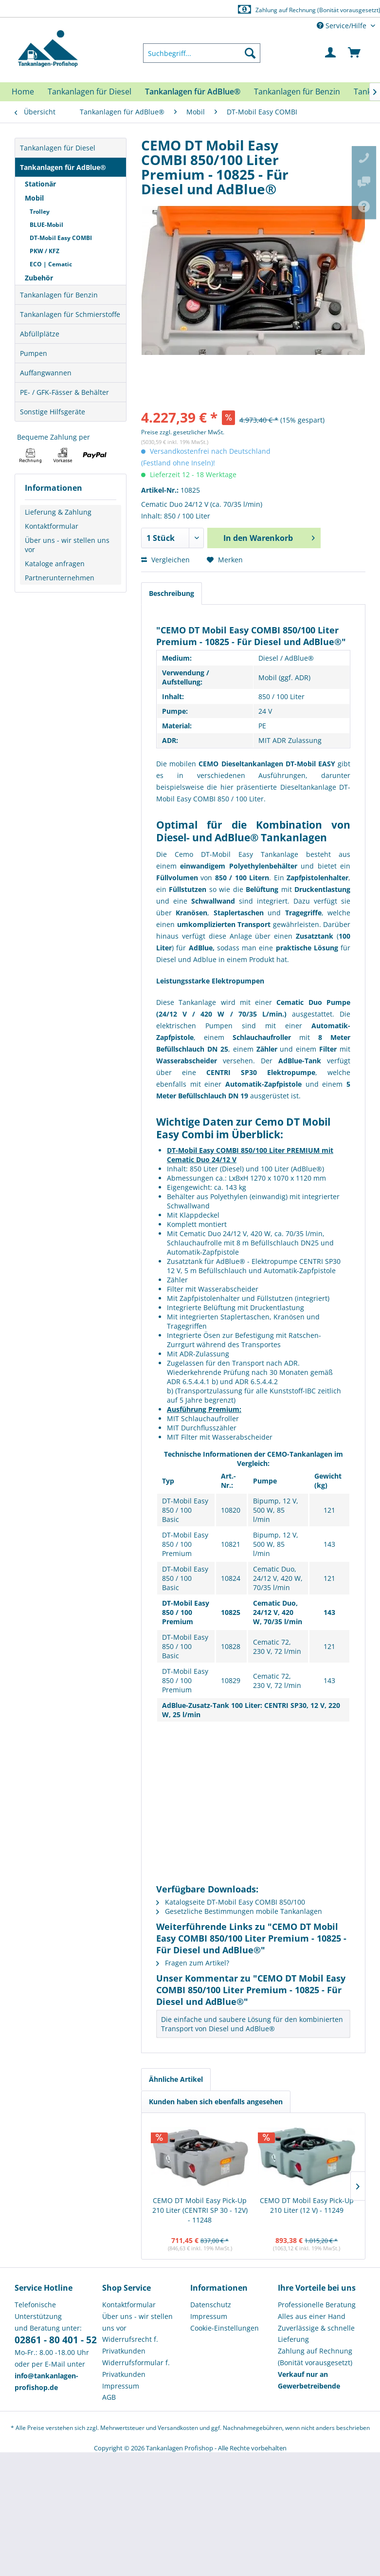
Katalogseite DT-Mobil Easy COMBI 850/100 (230, 1902)
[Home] (23, 91)
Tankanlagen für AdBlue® (63, 167)
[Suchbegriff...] (201, 53)
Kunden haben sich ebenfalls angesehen (216, 2101)
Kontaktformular (51, 526)
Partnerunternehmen (59, 577)
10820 (230, 1510)
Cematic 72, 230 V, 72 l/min (277, 1646)
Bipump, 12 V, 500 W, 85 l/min (275, 1510)
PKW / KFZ (44, 251)
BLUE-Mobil (46, 225)
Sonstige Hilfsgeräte (52, 411)
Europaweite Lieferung (178, 9)
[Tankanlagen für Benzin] (297, 91)
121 (329, 1510)
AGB (109, 2397)
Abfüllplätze (39, 333)
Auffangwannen (46, 372)
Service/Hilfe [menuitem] (342, 25)
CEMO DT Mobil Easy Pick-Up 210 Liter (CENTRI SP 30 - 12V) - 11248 (200, 2210)
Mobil (34, 198)
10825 (230, 1612)
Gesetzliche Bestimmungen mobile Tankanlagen (239, 1911)
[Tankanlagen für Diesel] (89, 91)
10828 (230, 1646)
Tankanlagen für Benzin (59, 294)
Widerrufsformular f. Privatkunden (136, 2368)
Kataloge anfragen (55, 563)
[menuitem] (201, 53)
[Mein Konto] (331, 53)
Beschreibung (171, 593)
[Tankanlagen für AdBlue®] (192, 91)
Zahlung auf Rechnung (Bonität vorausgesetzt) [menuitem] (315, 2356)
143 (329, 1544)
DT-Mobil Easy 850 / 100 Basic (185, 1510)
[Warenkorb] (354, 53)
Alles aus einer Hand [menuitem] (311, 2316)
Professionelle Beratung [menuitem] (317, 2304)
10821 (230, 1544)
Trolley (40, 211)
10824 (230, 1578)
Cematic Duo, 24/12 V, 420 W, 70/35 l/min (278, 1578)
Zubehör (39, 277)
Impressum (120, 2386)
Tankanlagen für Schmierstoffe (70, 314)
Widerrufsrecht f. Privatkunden (130, 2345)
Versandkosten (178, 2428)
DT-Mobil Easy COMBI (61, 238)
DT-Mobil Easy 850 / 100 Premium (185, 1544)
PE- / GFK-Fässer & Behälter (64, 392)
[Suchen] (250, 53)
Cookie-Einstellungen (224, 2328)
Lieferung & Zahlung (58, 512)
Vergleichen (165, 559)
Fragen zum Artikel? (192, 1962)
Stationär (40, 183)
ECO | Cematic (51, 264)
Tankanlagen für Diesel (57, 147)
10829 (230, 1680)
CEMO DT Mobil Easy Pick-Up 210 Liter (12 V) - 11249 (307, 2205)
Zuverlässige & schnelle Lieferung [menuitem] (316, 2333)
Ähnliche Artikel (176, 2079)
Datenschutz (210, 2304)
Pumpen (33, 353)
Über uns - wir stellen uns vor (67, 545)
